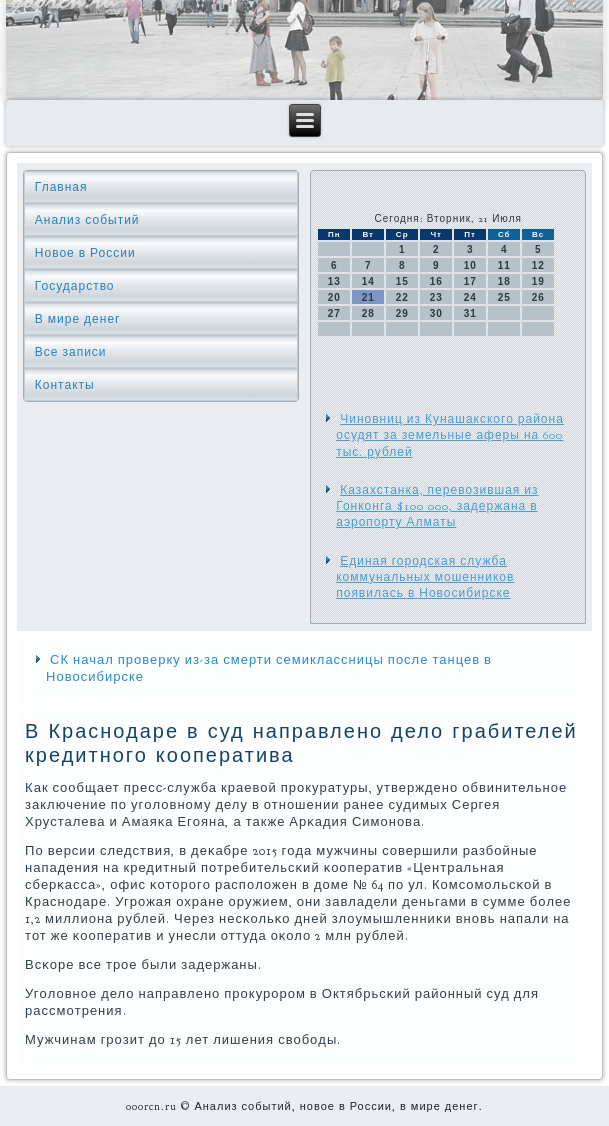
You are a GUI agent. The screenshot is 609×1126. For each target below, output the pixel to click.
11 (504, 265)
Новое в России (85, 253)
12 (538, 265)
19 (538, 281)
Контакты (65, 385)
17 (470, 281)
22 (402, 297)
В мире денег (78, 319)
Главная (61, 187)
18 (504, 281)
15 (402, 281)
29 (402, 313)
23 (436, 297)
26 (538, 297)
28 (368, 313)
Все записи (71, 352)
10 (470, 265)
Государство (75, 286)
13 (334, 281)
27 (334, 313)
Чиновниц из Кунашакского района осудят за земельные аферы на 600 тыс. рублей (450, 435)
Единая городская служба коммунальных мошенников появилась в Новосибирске (425, 577)
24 (470, 297)
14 (368, 281)
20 (334, 297)
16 (436, 281)
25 (504, 297)
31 (470, 313)
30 (436, 313)
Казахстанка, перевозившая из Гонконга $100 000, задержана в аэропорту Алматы (437, 506)
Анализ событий (87, 220)
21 (368, 297)
